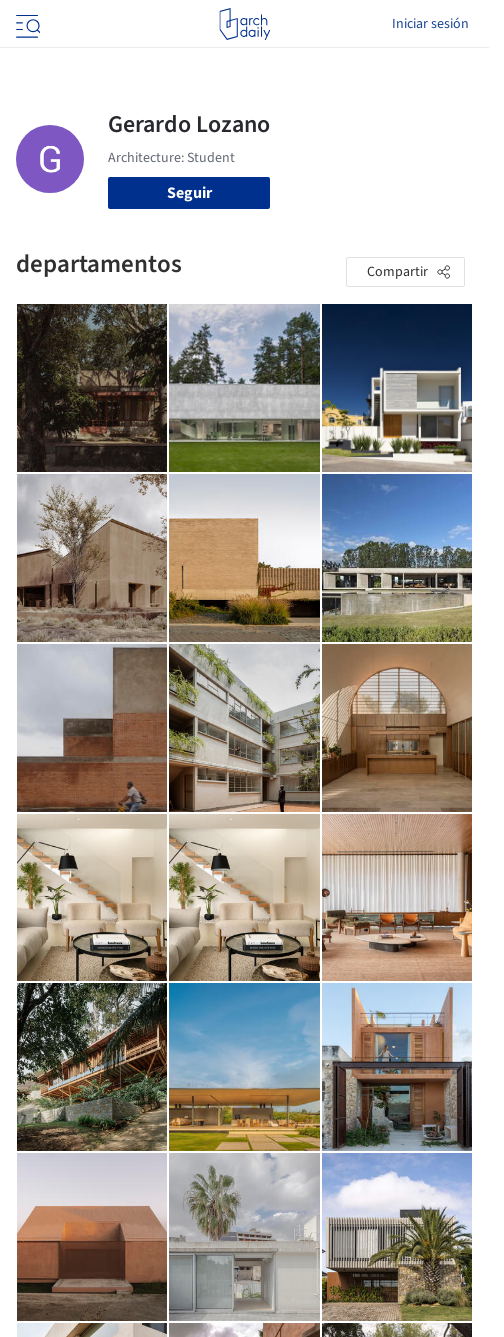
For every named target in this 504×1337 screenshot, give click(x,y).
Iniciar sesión (430, 24)
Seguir (189, 193)
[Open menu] (26, 24)
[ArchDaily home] (244, 24)
